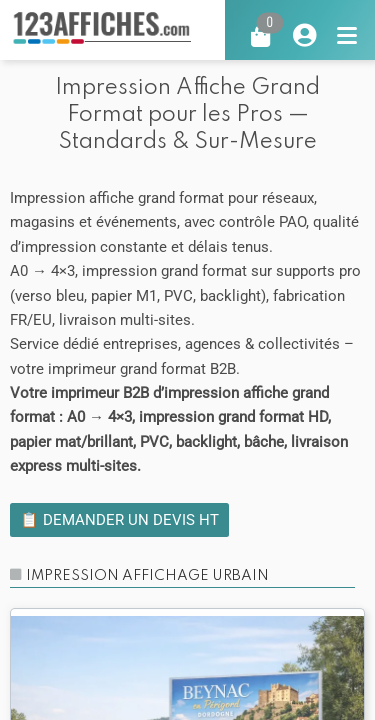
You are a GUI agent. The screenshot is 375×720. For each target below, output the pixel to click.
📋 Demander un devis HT (119, 520)
